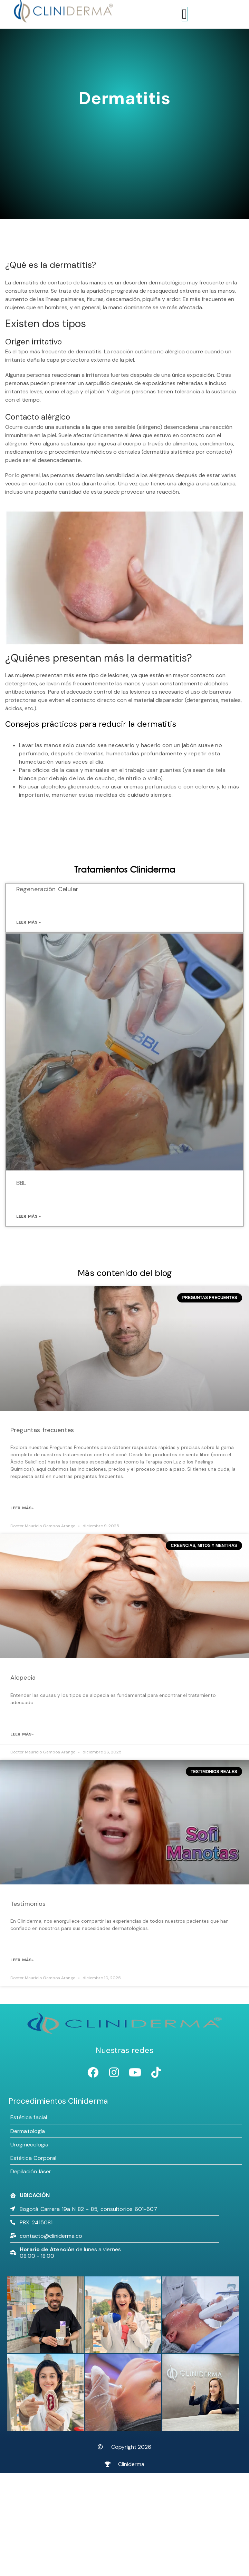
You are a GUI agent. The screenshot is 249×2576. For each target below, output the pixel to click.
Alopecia (23, 1677)
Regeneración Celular (47, 889)
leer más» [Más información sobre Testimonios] (21, 1960)
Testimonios (28, 1904)
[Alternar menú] (185, 14)
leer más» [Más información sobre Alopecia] (21, 1734)
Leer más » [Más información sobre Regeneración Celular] (28, 922)
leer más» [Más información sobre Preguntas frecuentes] (21, 1508)
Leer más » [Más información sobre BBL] (28, 1216)
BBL (21, 1183)
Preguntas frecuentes (42, 1430)
